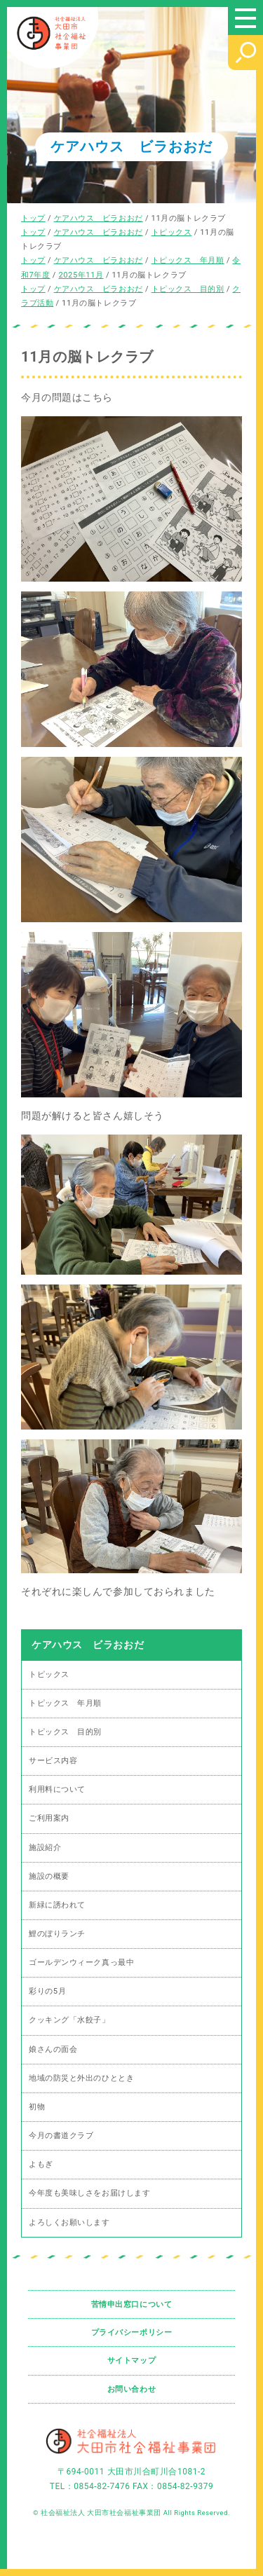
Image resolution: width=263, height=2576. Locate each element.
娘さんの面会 (53, 2049)
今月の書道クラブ (61, 2135)
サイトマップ (131, 2360)
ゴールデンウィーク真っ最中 (81, 1962)
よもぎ (41, 2164)
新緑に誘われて (57, 1905)
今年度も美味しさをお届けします (89, 2193)
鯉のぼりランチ (57, 1933)
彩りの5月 (47, 1991)
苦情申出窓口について (132, 2304)
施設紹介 (45, 1847)
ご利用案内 (49, 1818)
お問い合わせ (131, 2389)
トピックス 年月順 (65, 1703)
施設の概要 (49, 1876)
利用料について (57, 1789)
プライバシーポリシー (132, 2332)
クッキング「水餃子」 (69, 2020)
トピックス (49, 1674)
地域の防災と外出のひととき (81, 2078)
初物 (37, 2106)
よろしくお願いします (69, 2222)
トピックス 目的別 (65, 1731)
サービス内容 (53, 1760)
